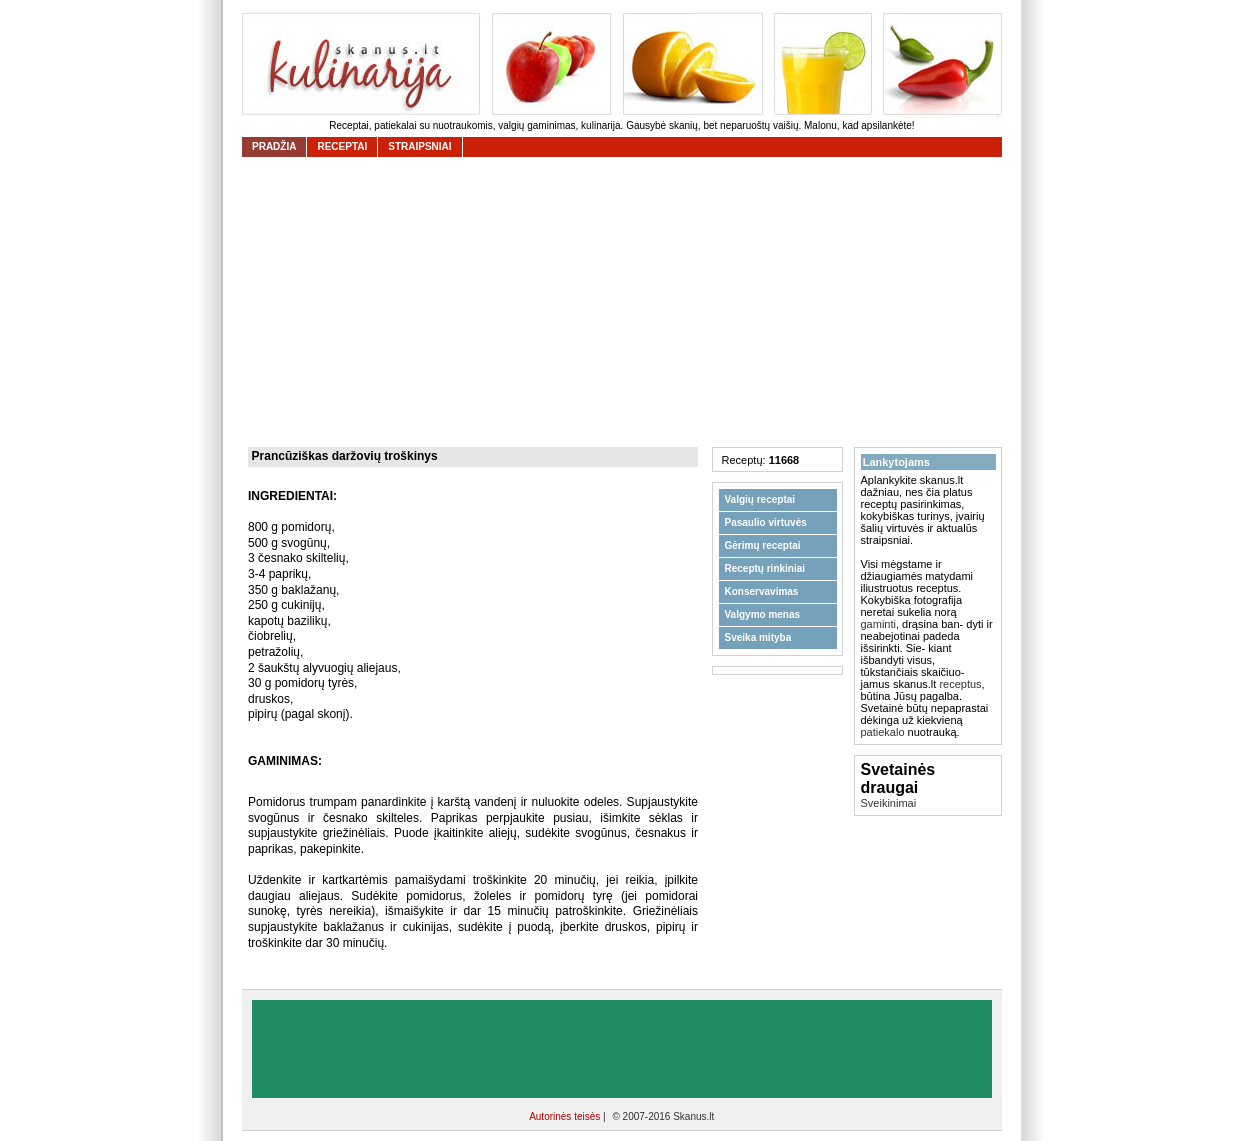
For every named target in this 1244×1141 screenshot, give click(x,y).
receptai (342, 146)
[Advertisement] (627, 302)
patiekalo (883, 732)
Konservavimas (762, 591)
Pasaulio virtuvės (766, 522)
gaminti (878, 624)
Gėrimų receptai (763, 545)
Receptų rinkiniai (765, 568)
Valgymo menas (763, 614)
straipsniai (419, 146)
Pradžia (274, 146)
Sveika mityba (758, 637)
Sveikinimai (889, 803)
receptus (960, 684)
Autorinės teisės (566, 1116)
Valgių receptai (760, 499)
